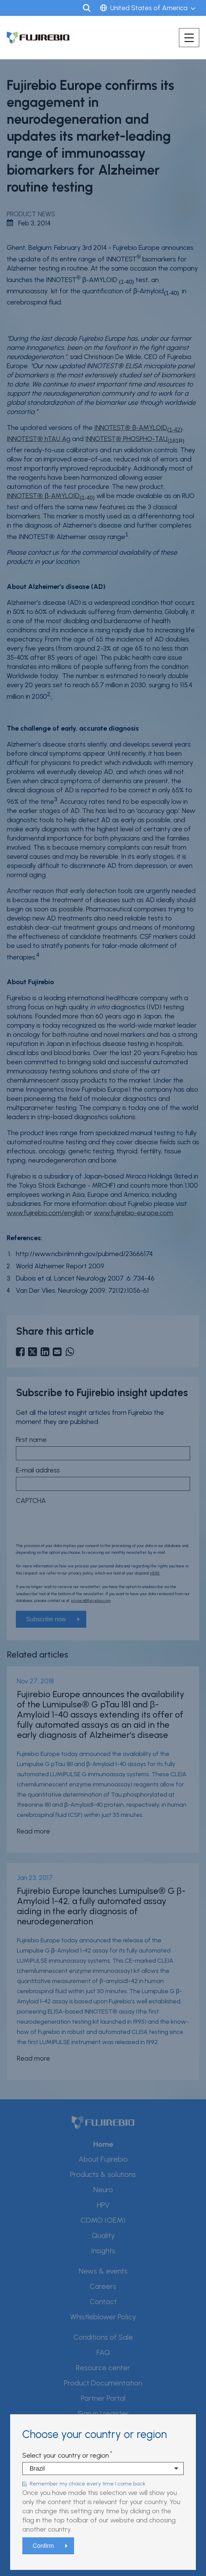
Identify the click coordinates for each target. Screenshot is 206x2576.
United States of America (148, 8)
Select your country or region (65, 2455)
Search (87, 8)
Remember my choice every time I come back (87, 2483)
